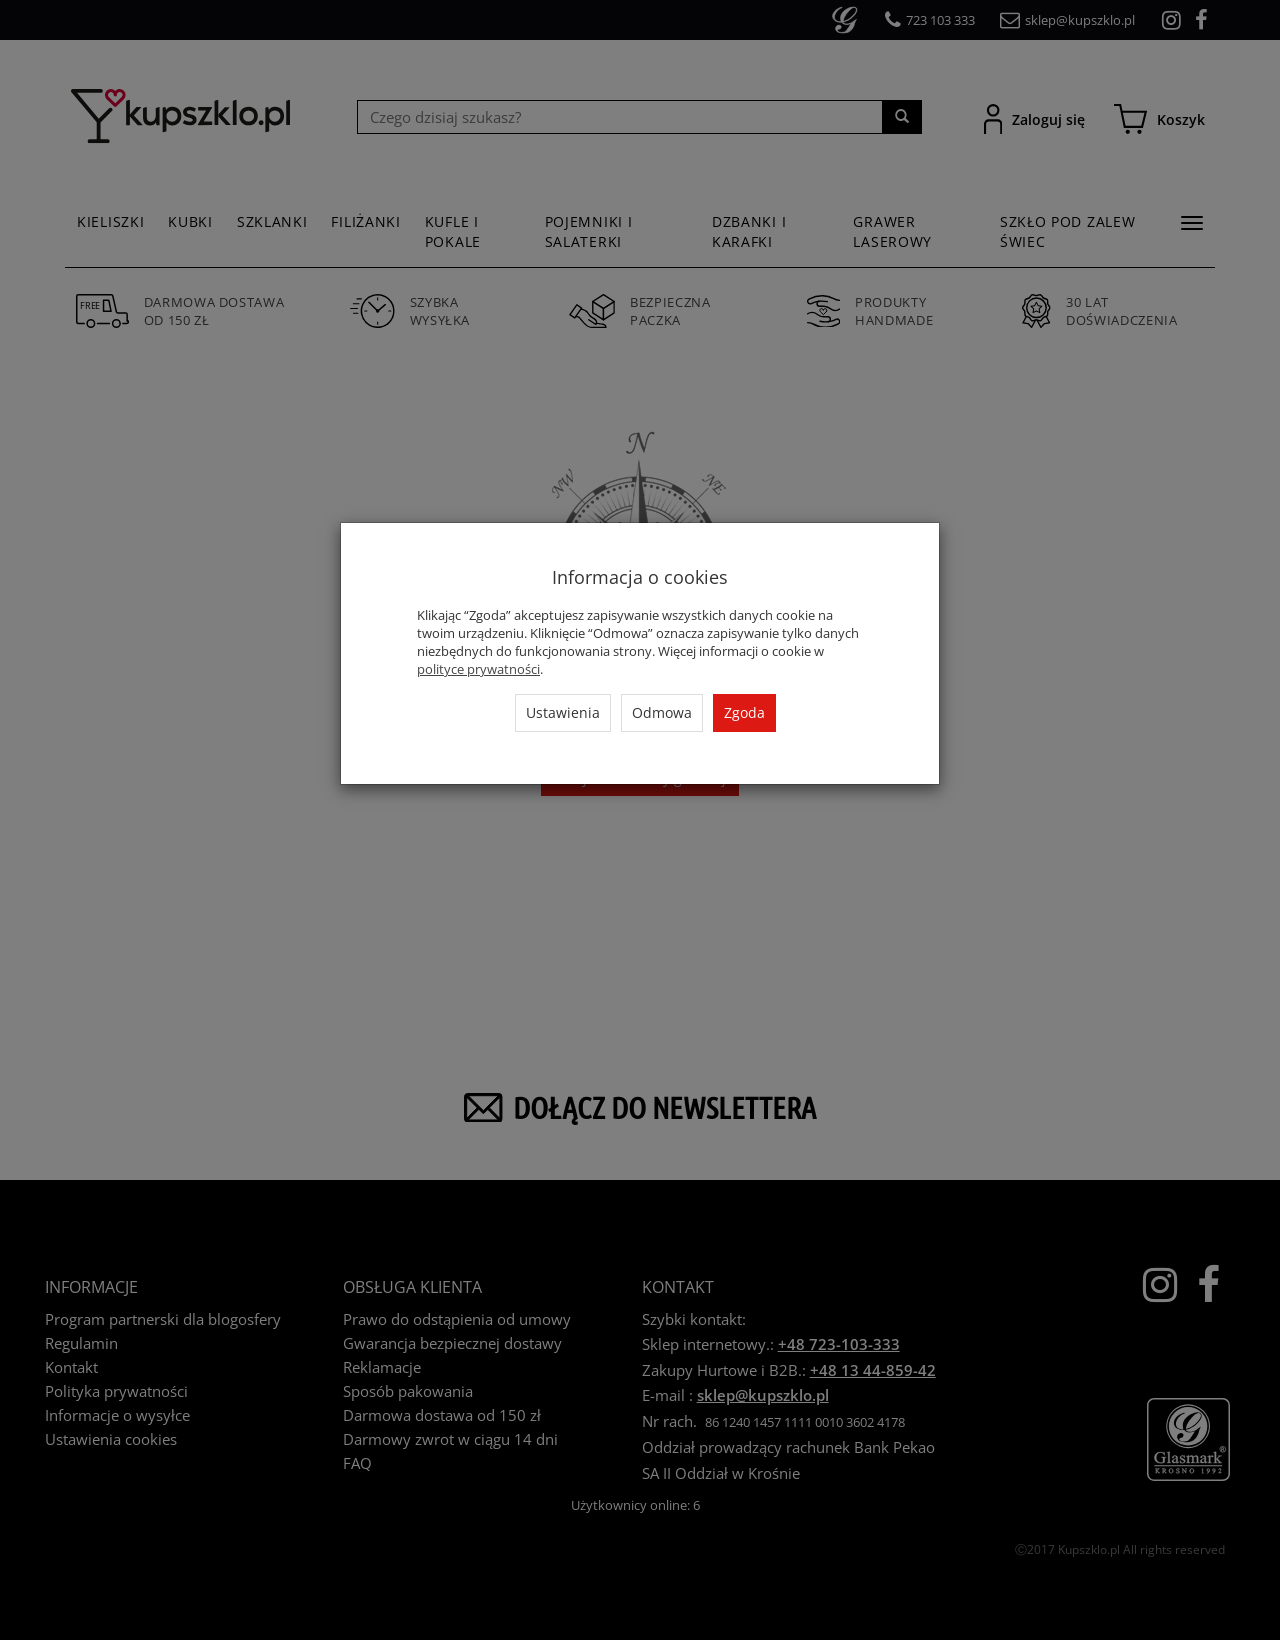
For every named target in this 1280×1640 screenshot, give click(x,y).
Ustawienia (563, 712)
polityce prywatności (478, 669)
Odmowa (662, 712)
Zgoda (744, 712)
